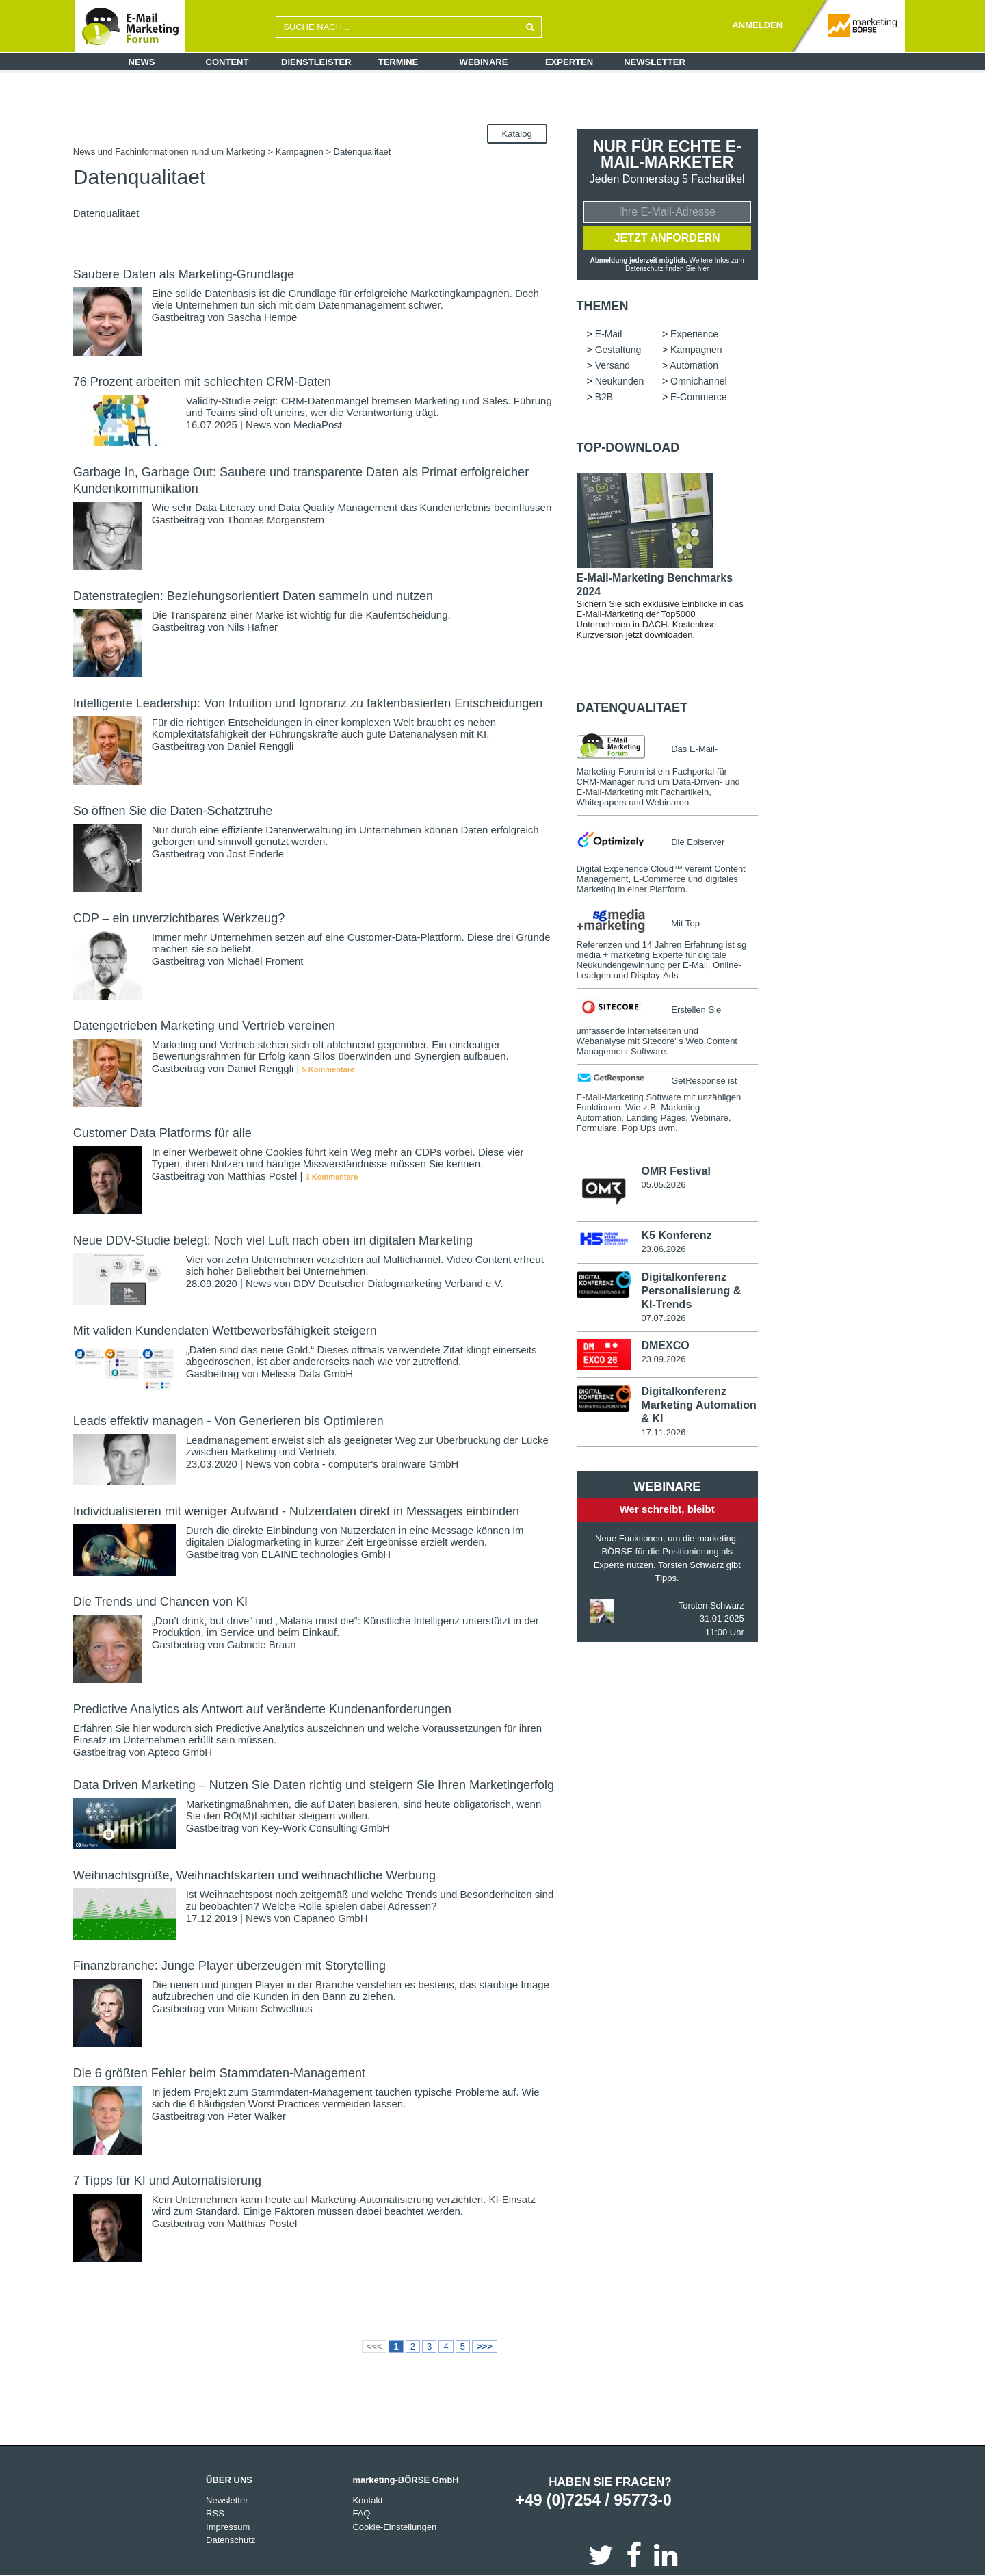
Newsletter (654, 62)
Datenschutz (230, 2540)
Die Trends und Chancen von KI (160, 1602)
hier (703, 268)
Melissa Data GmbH (307, 1373)
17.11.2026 (663, 1432)
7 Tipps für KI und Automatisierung (167, 2180)
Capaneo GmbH (330, 1918)
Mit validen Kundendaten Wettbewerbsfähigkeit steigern (225, 1331)
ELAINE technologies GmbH (326, 1554)
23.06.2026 (663, 1249)
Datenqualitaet (632, 707)
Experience (694, 333)
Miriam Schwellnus (270, 2008)
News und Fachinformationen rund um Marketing (169, 151)
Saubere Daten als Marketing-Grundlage (183, 274)
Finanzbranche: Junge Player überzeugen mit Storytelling (229, 1966)
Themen (603, 306)
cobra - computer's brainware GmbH (375, 1464)
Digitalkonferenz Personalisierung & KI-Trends (691, 1290)
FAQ (361, 2513)
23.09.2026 (663, 1359)
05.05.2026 (663, 1185)
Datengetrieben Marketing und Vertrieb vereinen (204, 1025)
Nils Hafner (252, 627)
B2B (604, 396)
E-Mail (608, 333)
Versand (612, 365)
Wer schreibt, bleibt (667, 1509)
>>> (484, 2346)
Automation (694, 365)
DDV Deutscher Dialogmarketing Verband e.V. (398, 1283)
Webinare (484, 62)
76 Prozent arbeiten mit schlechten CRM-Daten (202, 382)
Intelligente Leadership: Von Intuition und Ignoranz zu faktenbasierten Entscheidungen (308, 703)
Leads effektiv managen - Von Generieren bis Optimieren (228, 1421)
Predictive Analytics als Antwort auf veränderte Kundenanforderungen (262, 1709)
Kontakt (367, 2500)
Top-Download (628, 447)
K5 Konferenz (676, 1235)
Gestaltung (618, 349)
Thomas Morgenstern (276, 519)
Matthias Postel (262, 1176)
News (142, 62)
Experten (569, 62)
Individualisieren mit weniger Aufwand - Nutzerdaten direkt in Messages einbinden (296, 1511)
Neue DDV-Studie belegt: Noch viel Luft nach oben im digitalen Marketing (273, 1240)
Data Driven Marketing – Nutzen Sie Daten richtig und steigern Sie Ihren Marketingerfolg (313, 1785)
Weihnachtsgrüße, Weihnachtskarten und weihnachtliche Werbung (254, 1875)
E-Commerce (698, 396)
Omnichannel (698, 381)
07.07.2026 (663, 1318)
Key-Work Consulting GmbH (325, 1828)
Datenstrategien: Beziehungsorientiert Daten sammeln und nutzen (253, 596)
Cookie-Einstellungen (394, 2527)
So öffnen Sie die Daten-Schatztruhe (173, 811)
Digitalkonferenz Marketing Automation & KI (698, 1404)
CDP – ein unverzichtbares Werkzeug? (179, 918)
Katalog (517, 134)
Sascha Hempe (262, 317)
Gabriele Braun (261, 1644)
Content (227, 62)
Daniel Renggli (260, 746)
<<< (374, 2346)
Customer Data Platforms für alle (162, 1133)
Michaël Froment (265, 961)
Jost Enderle (255, 853)
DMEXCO (665, 1345)
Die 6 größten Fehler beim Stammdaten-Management (219, 2073)
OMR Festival (675, 1171)
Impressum (228, 2527)
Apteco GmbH (180, 1752)
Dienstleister (316, 62)
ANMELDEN (757, 25)
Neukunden (619, 381)
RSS (215, 2513)
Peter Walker (256, 2116)
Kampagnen (300, 151)
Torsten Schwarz (711, 1605)
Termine (398, 62)
